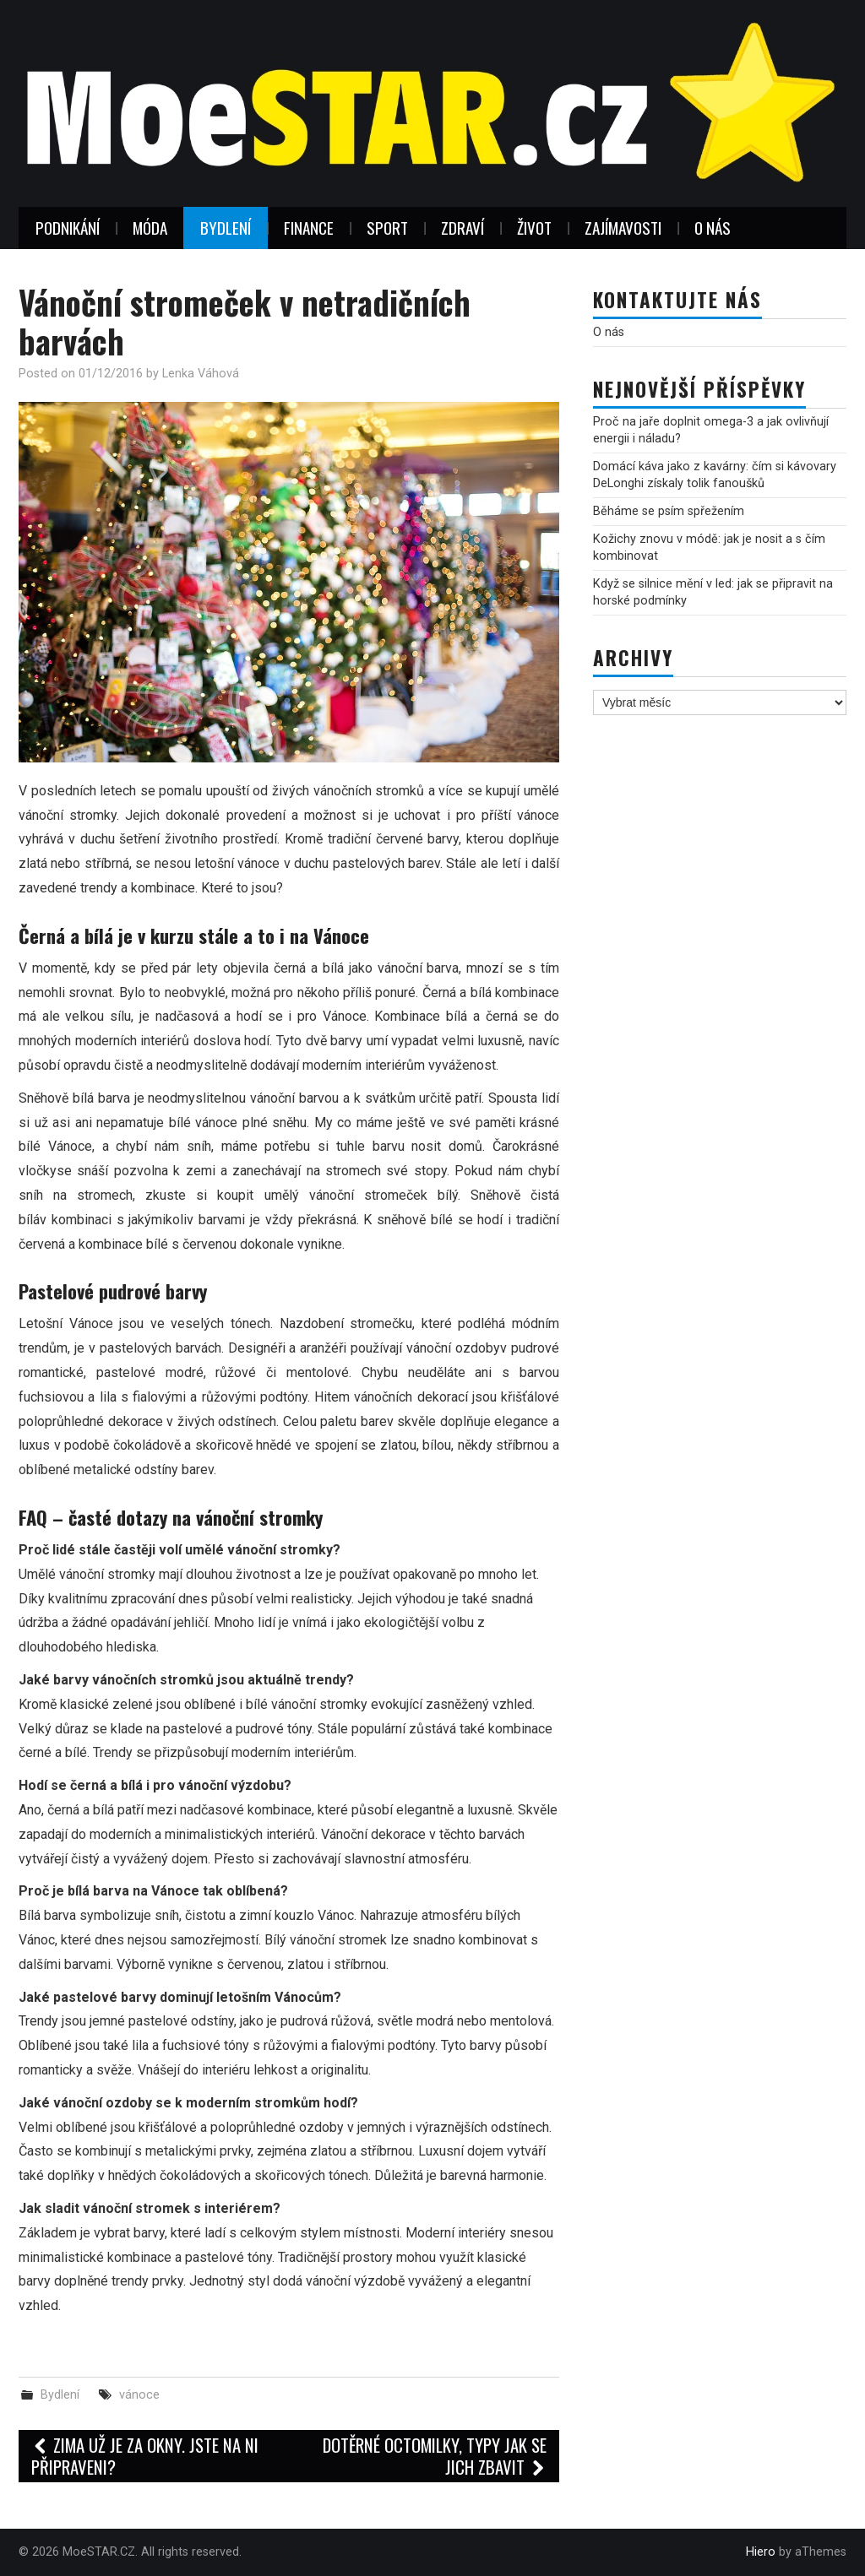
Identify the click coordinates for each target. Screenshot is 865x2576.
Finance (309, 227)
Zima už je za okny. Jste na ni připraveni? (144, 2456)
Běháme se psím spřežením (668, 511)
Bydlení (225, 227)
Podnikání (67, 227)
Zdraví (462, 227)
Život (534, 227)
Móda (150, 227)
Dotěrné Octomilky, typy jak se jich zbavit (435, 2456)
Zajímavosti (623, 227)
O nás (712, 227)
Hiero (760, 2552)
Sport (387, 227)
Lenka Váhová (200, 373)
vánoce (139, 2395)
